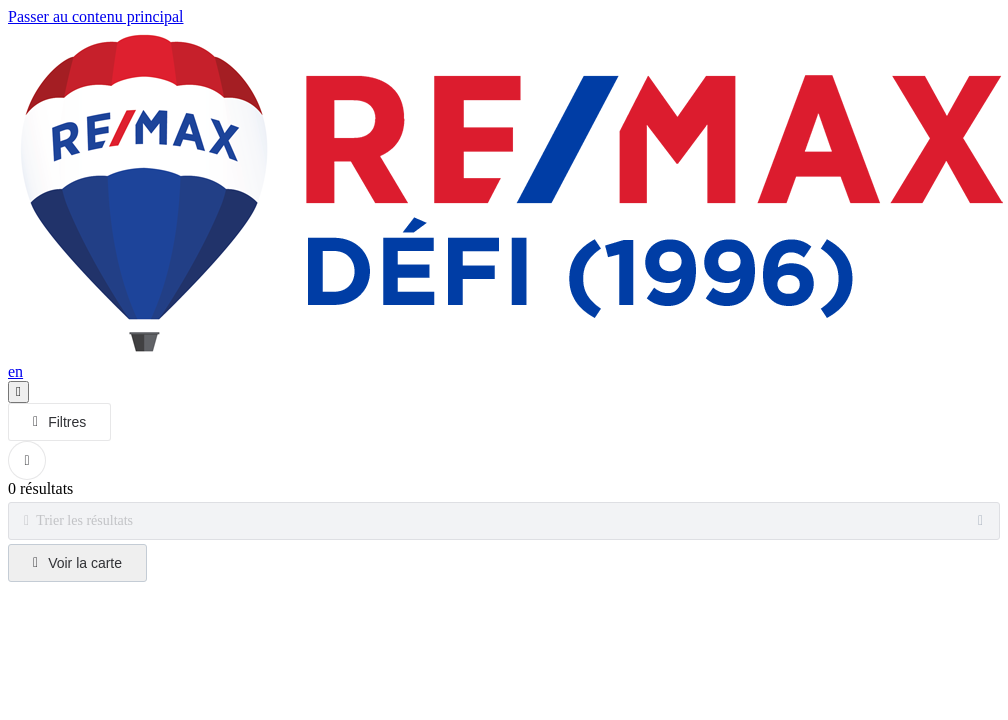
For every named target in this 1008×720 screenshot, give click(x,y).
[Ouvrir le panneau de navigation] (18, 392)
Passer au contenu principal (96, 16)
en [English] (15, 371)
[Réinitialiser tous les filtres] (27, 460)
